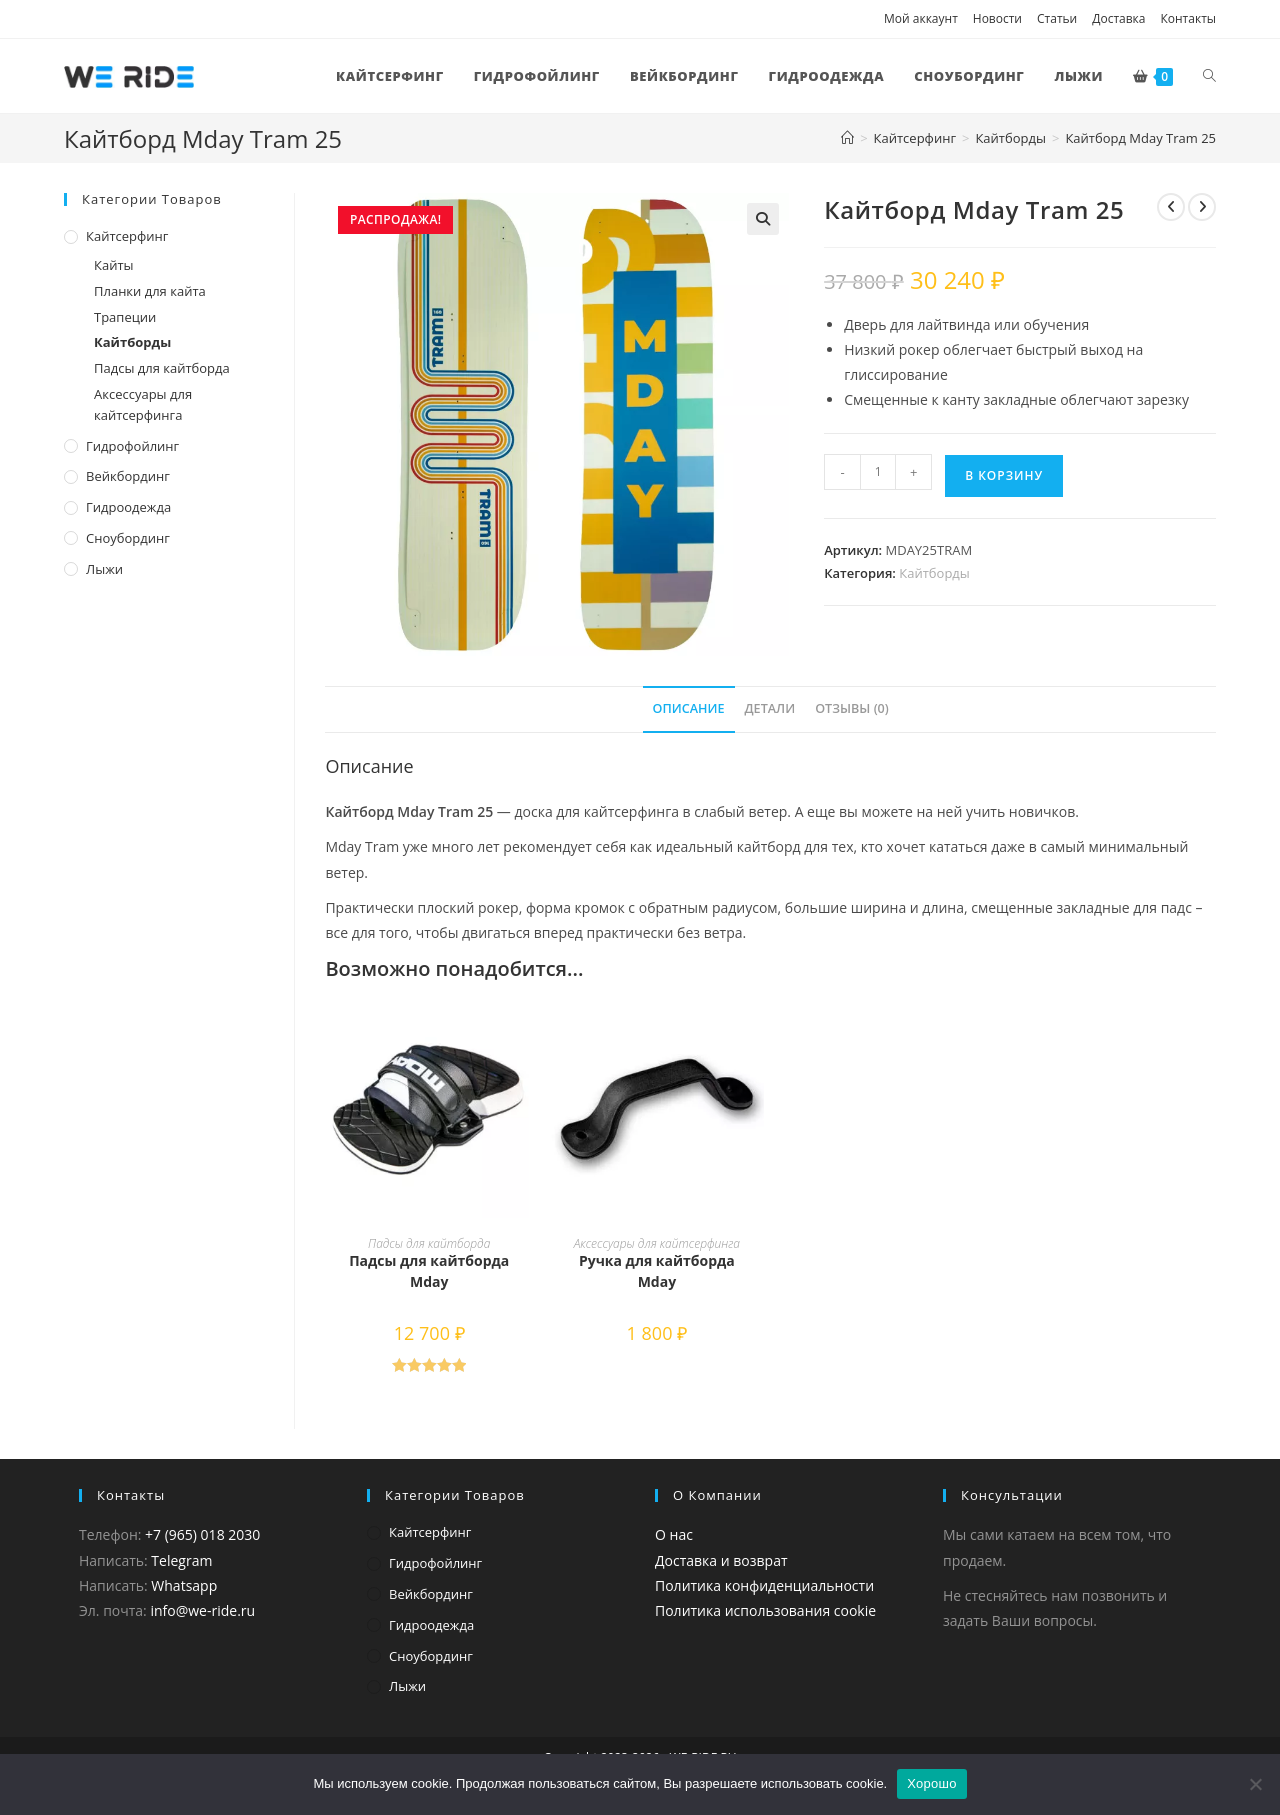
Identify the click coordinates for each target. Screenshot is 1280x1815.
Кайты (114, 265)
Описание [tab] (689, 708)
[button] (763, 219)
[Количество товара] (878, 472)
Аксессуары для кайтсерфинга (657, 1243)
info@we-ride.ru (202, 1610)
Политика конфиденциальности (764, 1585)
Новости (997, 18)
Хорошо (931, 1783)
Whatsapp (184, 1585)
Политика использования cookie (765, 1610)
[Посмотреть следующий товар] (1202, 207)
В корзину (1004, 475)
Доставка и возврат (721, 1560)
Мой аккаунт (921, 18)
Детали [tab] (770, 708)
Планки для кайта (150, 291)
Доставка (1118, 18)
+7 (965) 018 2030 (202, 1534)
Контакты (1188, 18)
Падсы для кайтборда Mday (429, 1271)
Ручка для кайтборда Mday (657, 1271)
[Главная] (847, 138)
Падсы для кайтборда (429, 1243)
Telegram (181, 1560)
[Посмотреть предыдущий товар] (1171, 207)
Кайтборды (934, 573)
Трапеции (125, 317)
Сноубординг (128, 538)
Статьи (1057, 18)
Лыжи (104, 569)
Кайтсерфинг (127, 236)
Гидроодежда (128, 507)
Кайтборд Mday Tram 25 (1140, 138)
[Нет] (1255, 1784)
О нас (674, 1534)
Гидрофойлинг (132, 446)
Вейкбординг (128, 476)
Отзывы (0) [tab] (852, 708)
